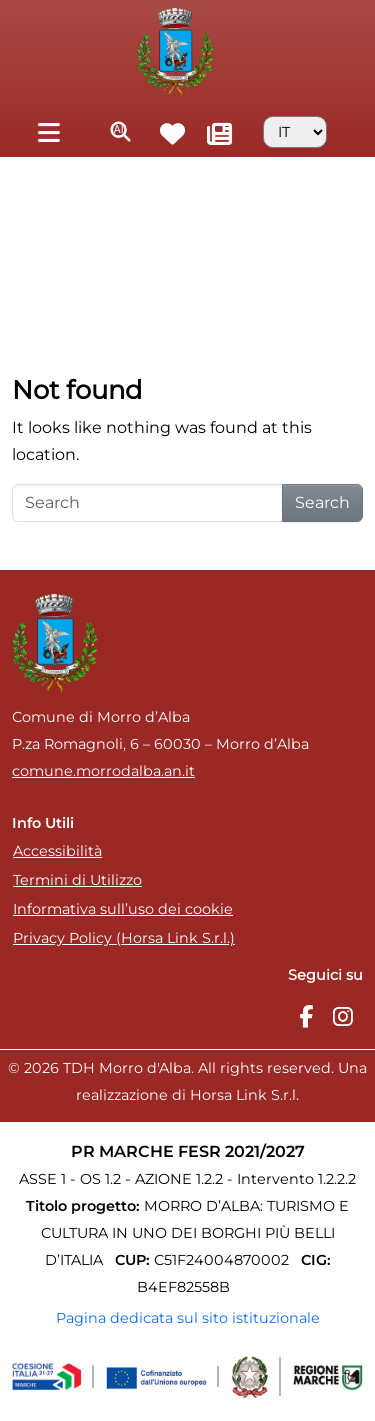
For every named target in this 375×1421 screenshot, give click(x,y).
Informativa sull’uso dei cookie (123, 909)
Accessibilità (57, 851)
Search (322, 502)
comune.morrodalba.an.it (103, 771)
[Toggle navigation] (48, 131)
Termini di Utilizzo (77, 880)
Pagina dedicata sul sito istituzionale (188, 1318)
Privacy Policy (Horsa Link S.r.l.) (124, 938)
